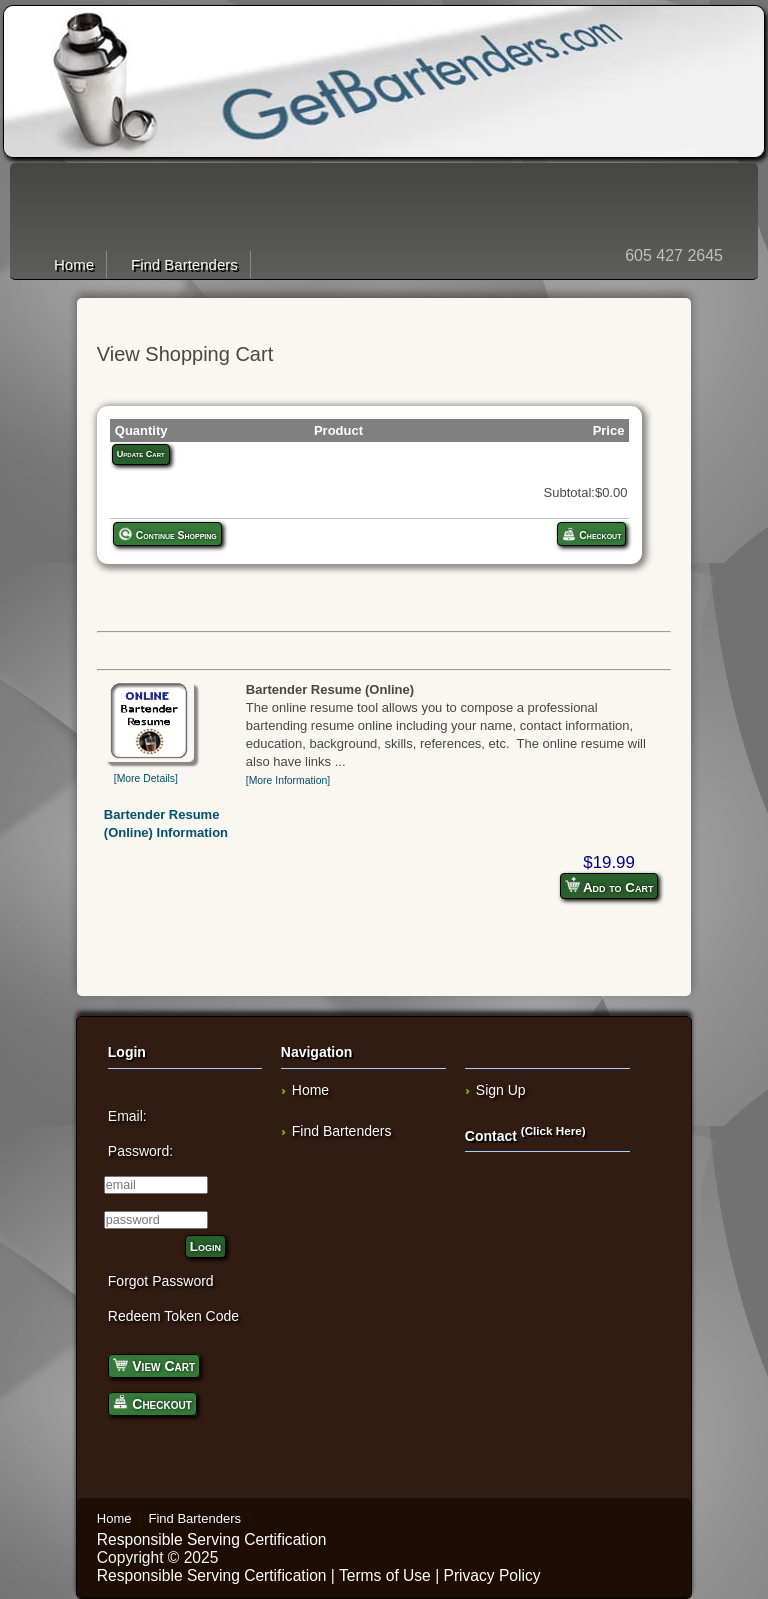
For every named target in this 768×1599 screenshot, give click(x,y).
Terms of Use (385, 1575)
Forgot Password (161, 1281)
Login (205, 1246)
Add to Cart (609, 886)
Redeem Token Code (173, 1316)
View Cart (154, 1364)
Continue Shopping (167, 533)
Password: (140, 1151)
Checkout (592, 533)
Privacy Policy (492, 1575)
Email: (127, 1116)
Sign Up (501, 1090)
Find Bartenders (184, 264)
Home (74, 264)
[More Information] (288, 780)
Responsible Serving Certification (212, 1539)
